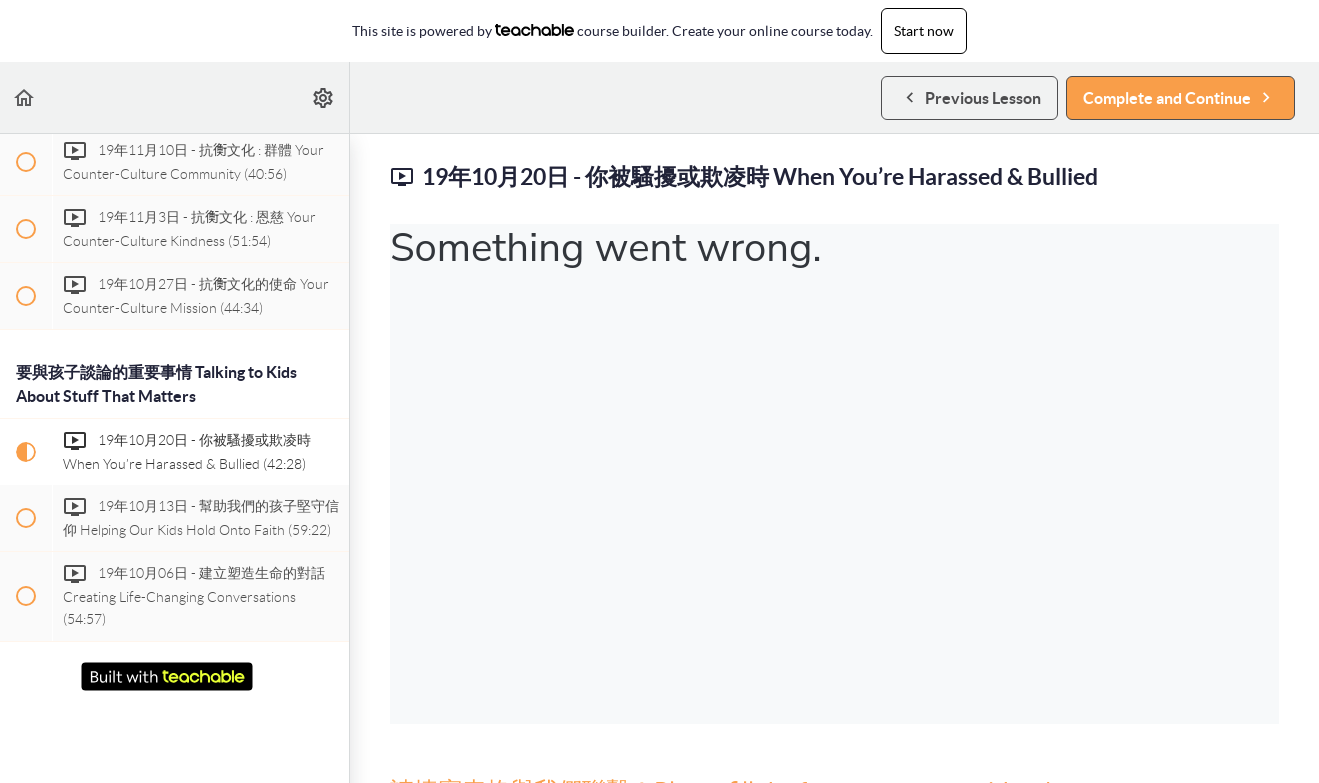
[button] (25, 97)
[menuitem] (324, 97)
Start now (924, 31)
